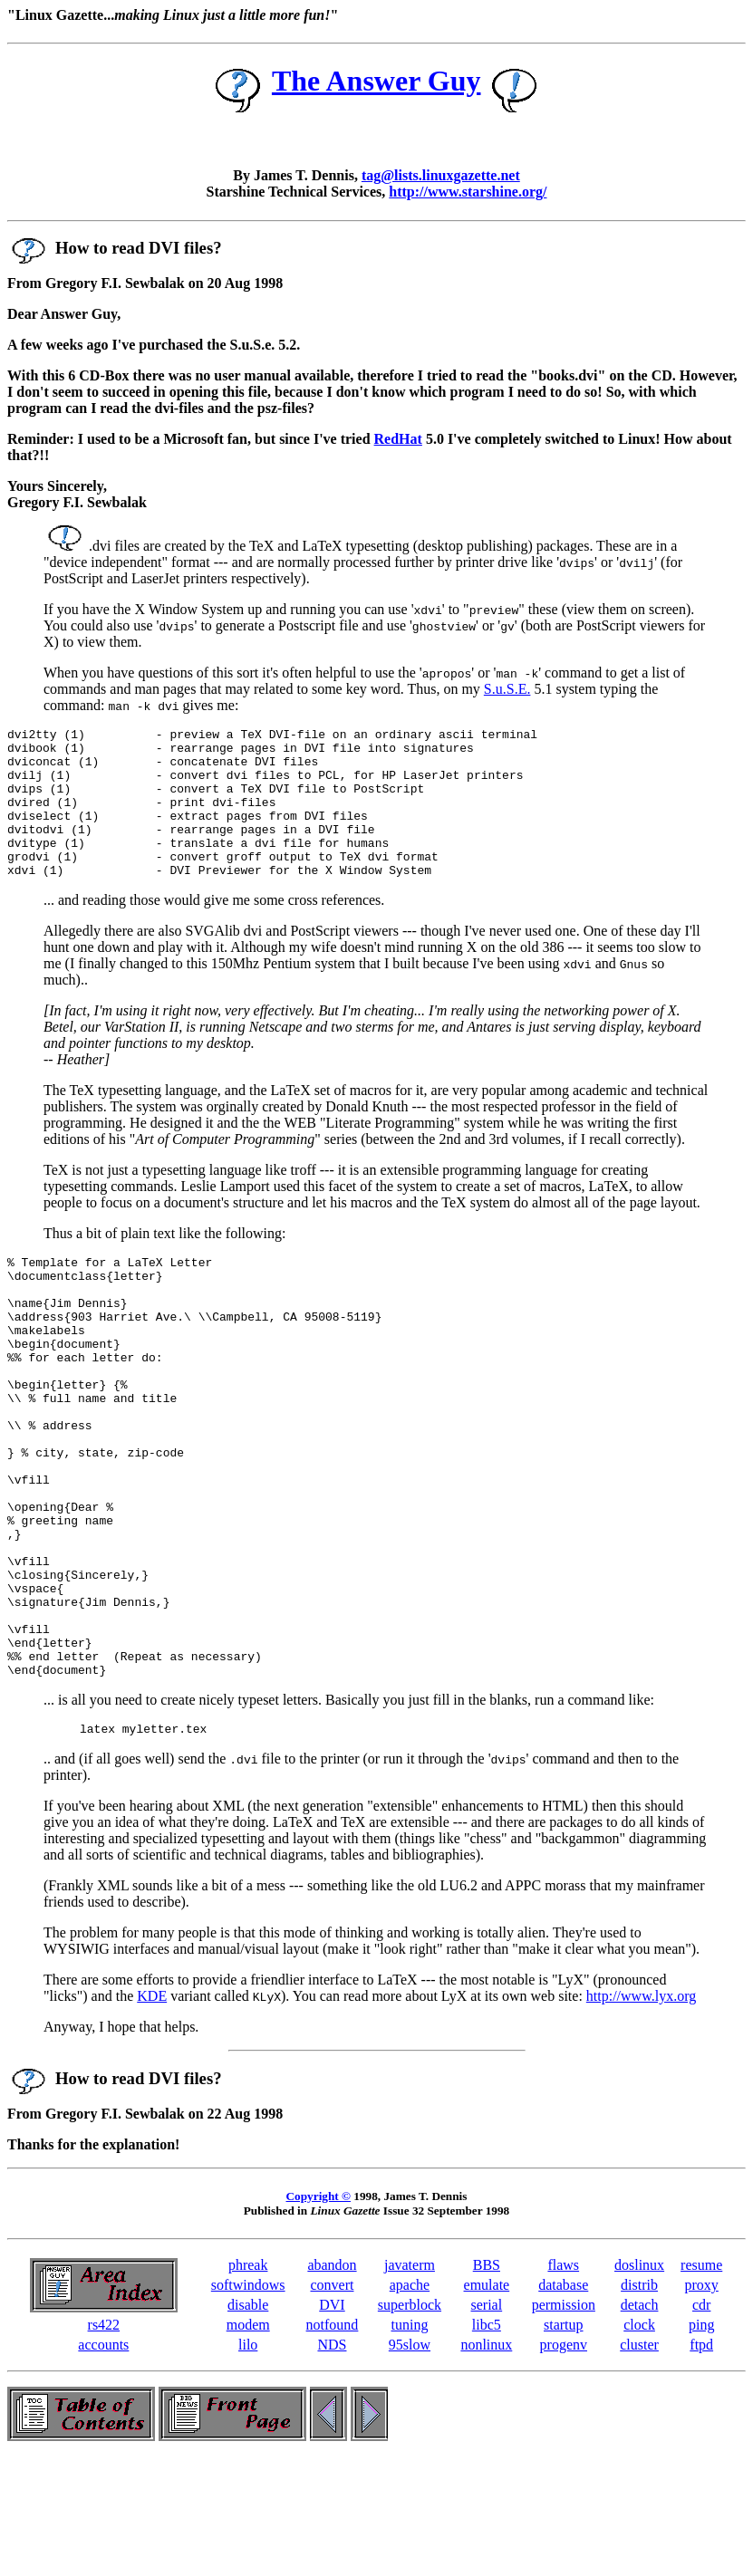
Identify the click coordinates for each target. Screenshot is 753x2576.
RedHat (398, 439)
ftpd (701, 2461)
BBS (486, 2381)
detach (640, 2421)
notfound (332, 2441)
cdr (701, 2421)
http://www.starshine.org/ (467, 191)
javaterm (409, 2381)
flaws (563, 2381)
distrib (639, 2401)
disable (247, 2421)
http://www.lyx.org (641, 2112)
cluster (639, 2461)
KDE (152, 2112)
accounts (103, 2461)
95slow (409, 2461)
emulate (487, 2401)
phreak (248, 2381)
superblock (409, 2421)
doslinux (639, 2381)
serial (487, 2421)
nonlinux (486, 2461)
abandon (331, 2381)
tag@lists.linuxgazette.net (441, 175)
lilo (247, 2461)
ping (701, 2441)
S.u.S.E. (507, 689)
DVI (331, 2421)
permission (563, 2421)
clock (639, 2441)
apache (410, 2401)
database (563, 2401)
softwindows (248, 2401)
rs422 (104, 2441)
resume (701, 2381)
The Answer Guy (376, 80)
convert (331, 2401)
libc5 (486, 2441)
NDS (331, 2461)
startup (564, 2441)
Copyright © (318, 2313)
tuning (410, 2441)
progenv (563, 2461)
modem (248, 2441)
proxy (702, 2401)
